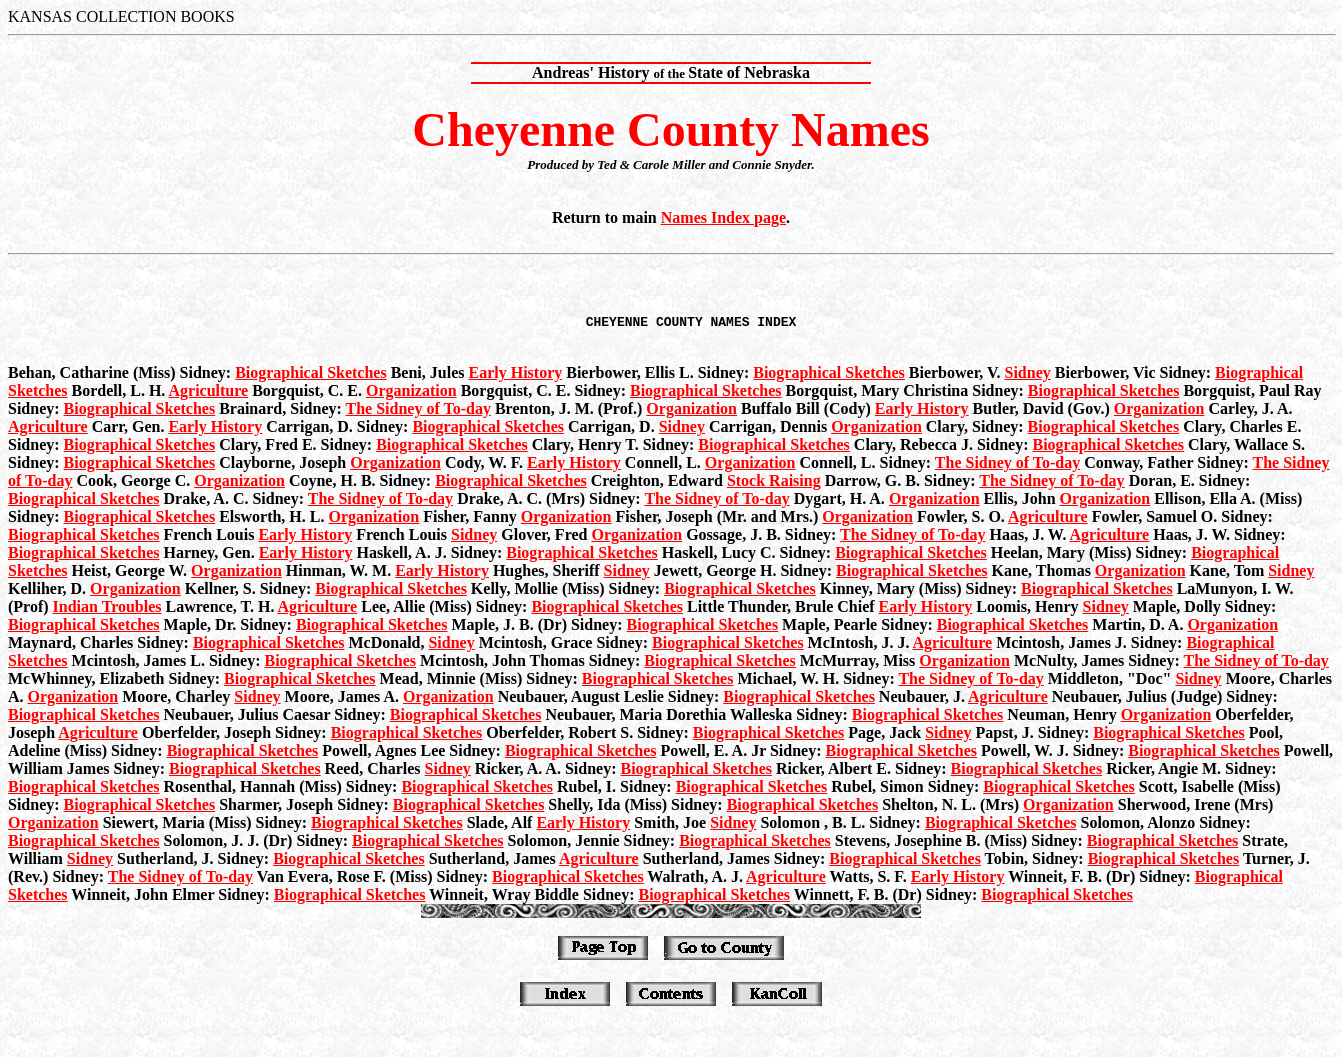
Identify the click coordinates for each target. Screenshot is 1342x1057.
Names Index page (723, 217)
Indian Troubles (107, 609)
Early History (515, 375)
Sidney (1028, 375)
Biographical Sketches (311, 375)
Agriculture (208, 393)
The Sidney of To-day (418, 411)
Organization (411, 393)
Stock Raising (774, 483)
